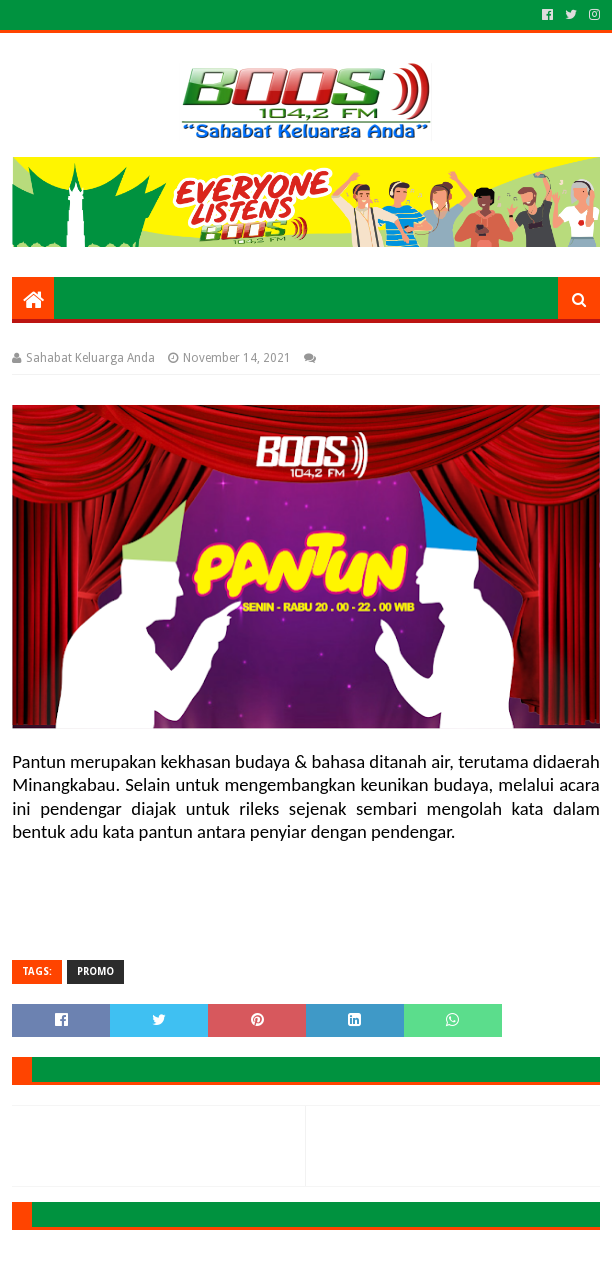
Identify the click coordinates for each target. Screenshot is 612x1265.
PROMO (95, 971)
